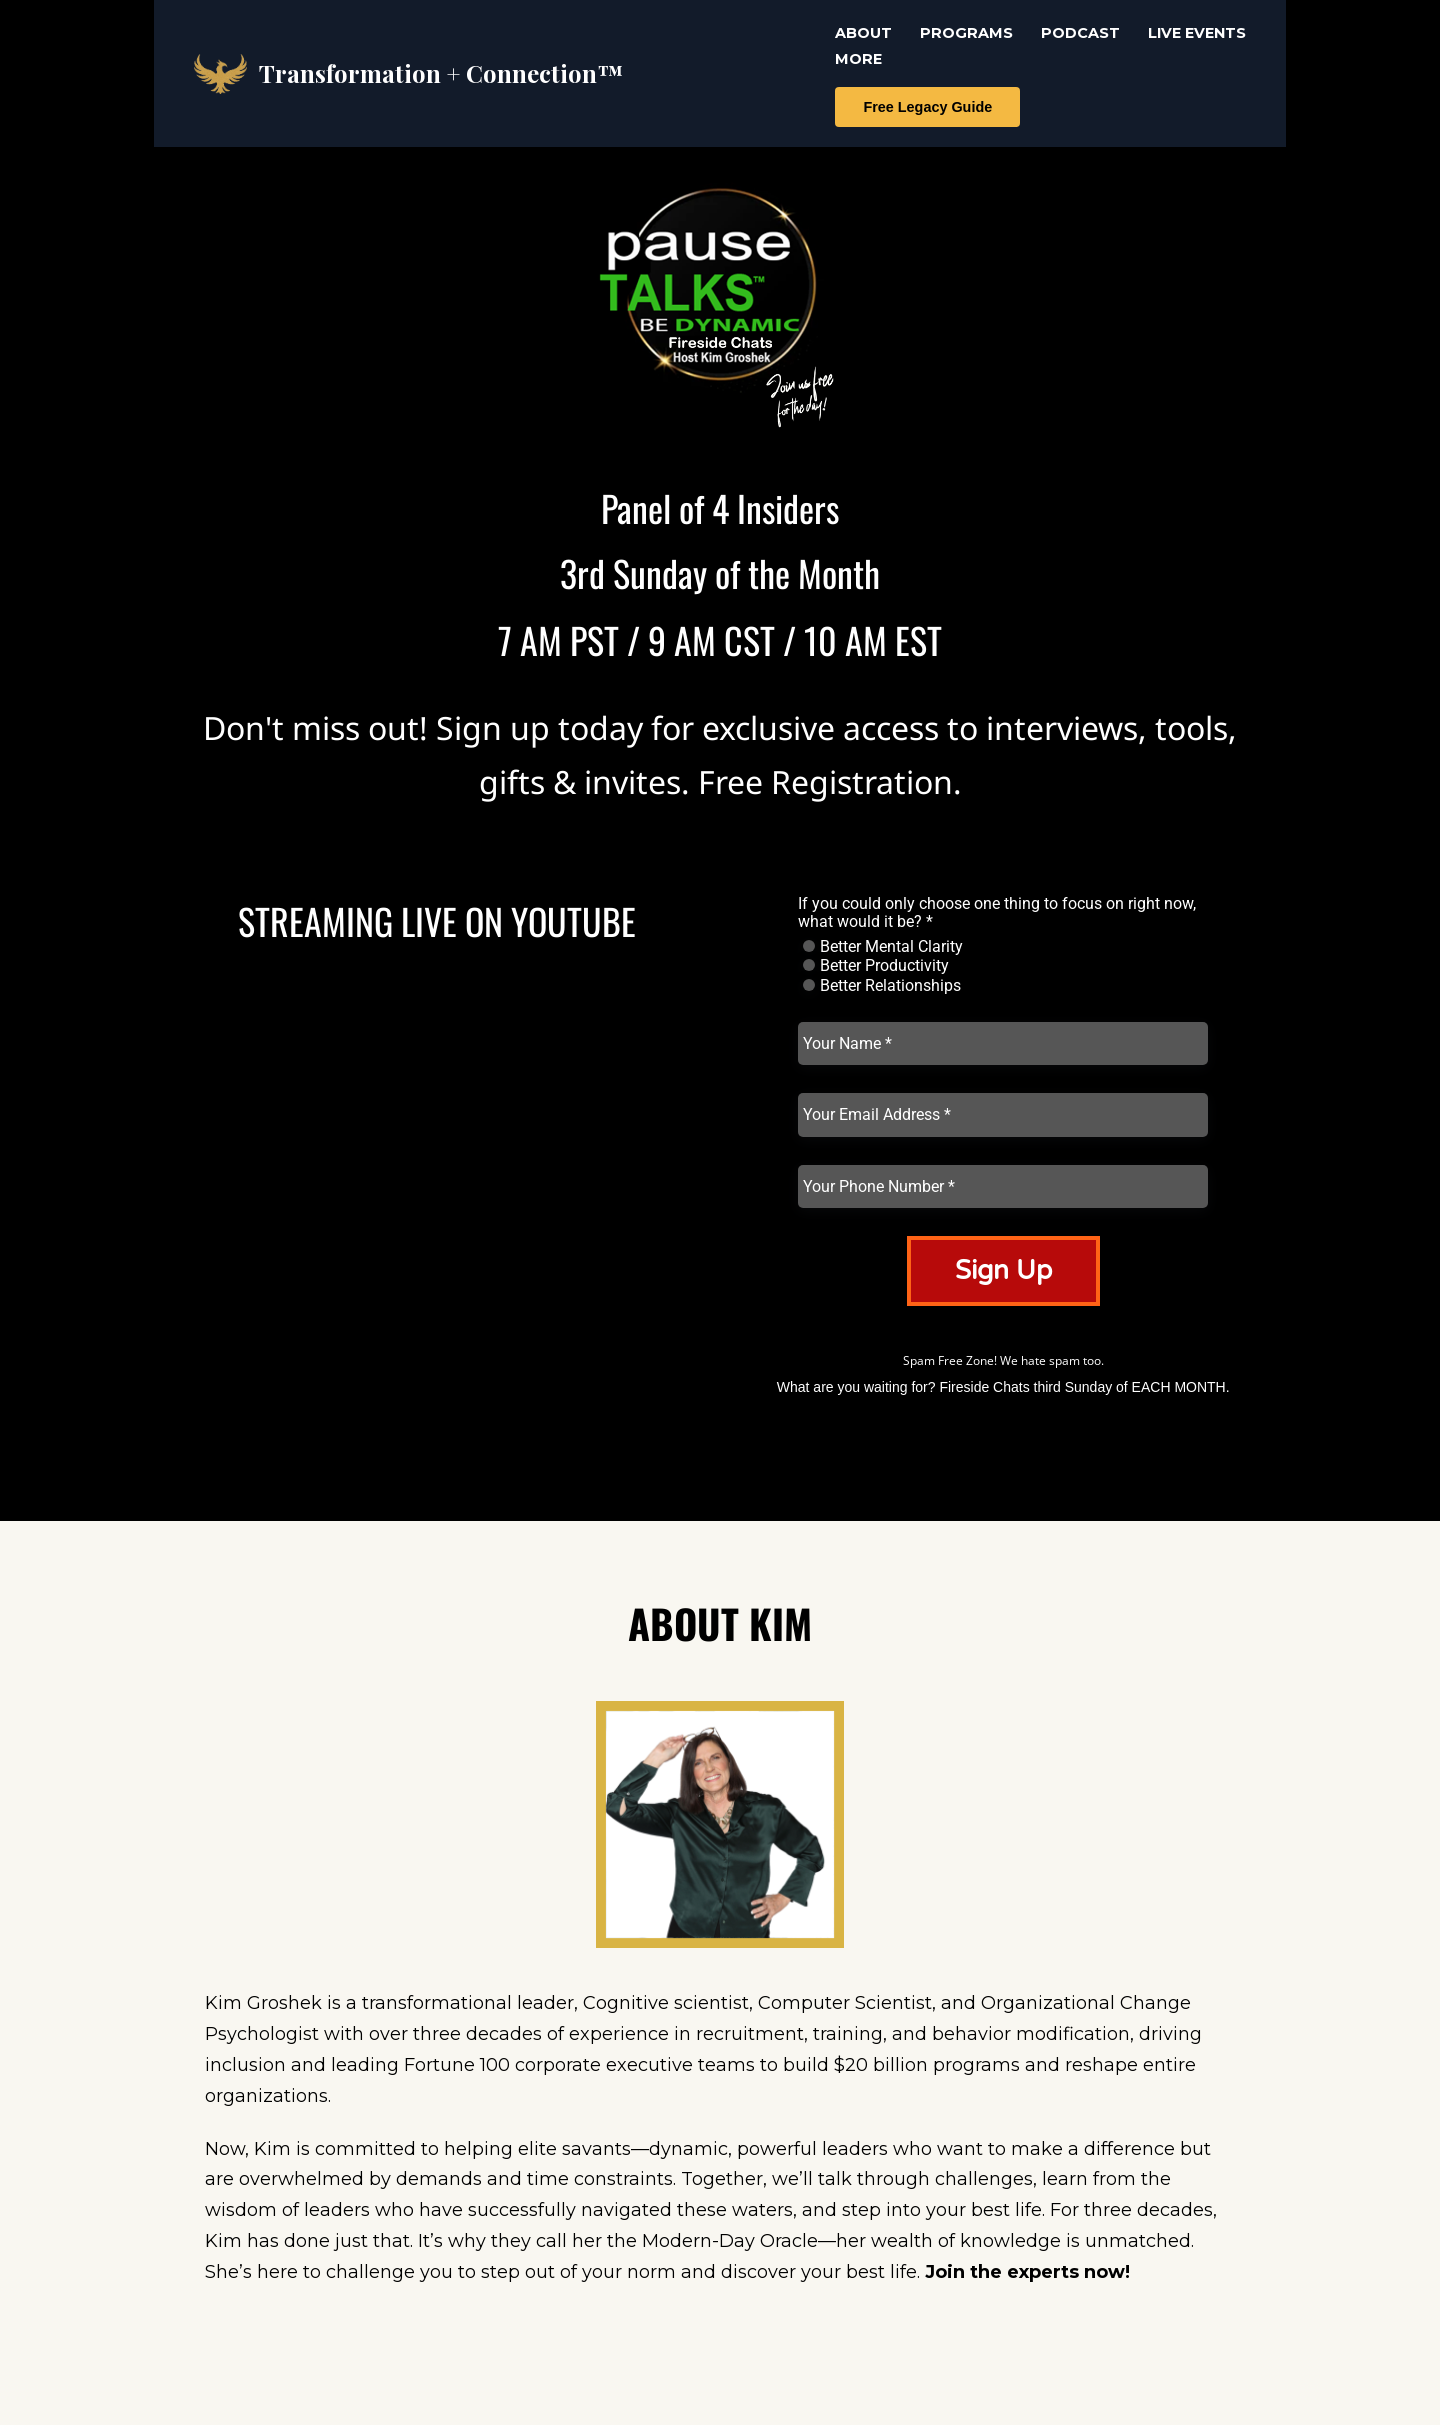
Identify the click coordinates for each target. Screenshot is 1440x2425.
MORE (858, 59)
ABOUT (863, 33)
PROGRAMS (966, 33)
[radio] (809, 946)
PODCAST (1080, 33)
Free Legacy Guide (927, 107)
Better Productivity (876, 966)
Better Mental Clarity (883, 947)
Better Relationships (882, 986)
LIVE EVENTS (1197, 33)
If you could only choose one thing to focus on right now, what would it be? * (997, 912)
